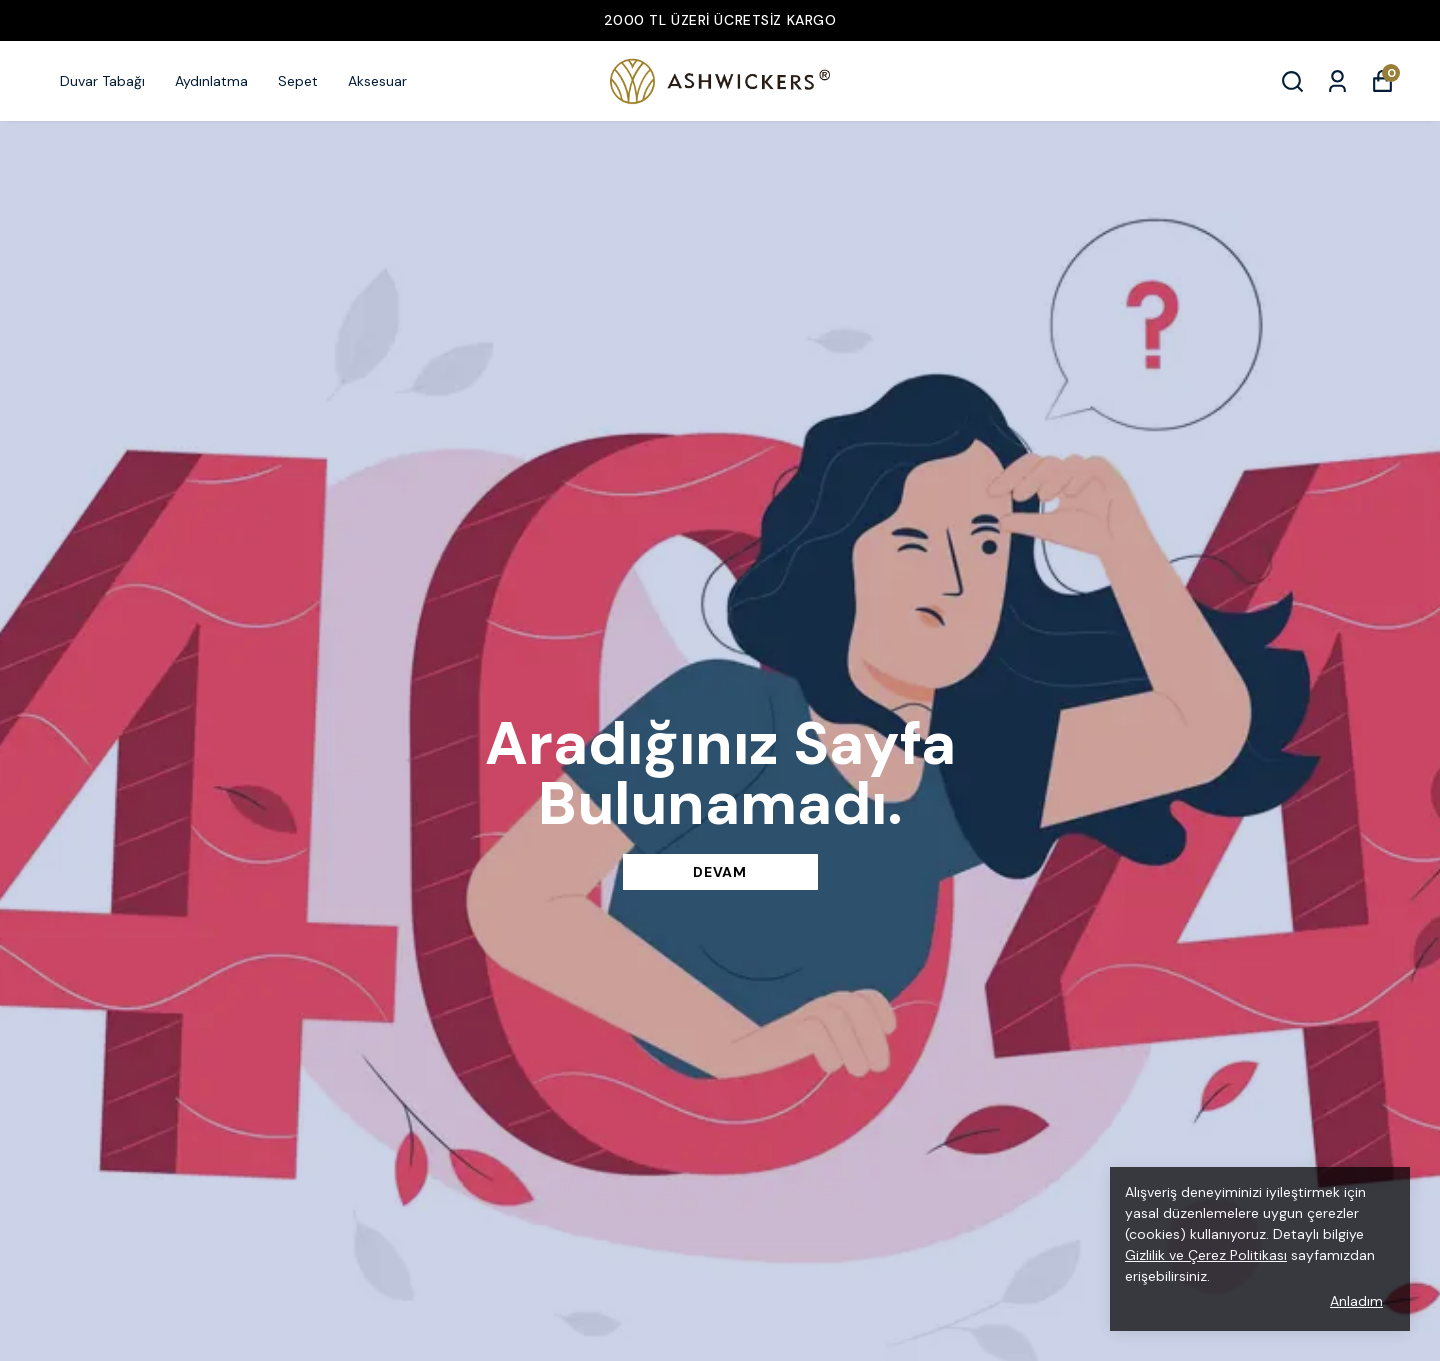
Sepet (298, 81)
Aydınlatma (211, 81)
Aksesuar (377, 81)
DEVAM (720, 872)
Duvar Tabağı (102, 81)
